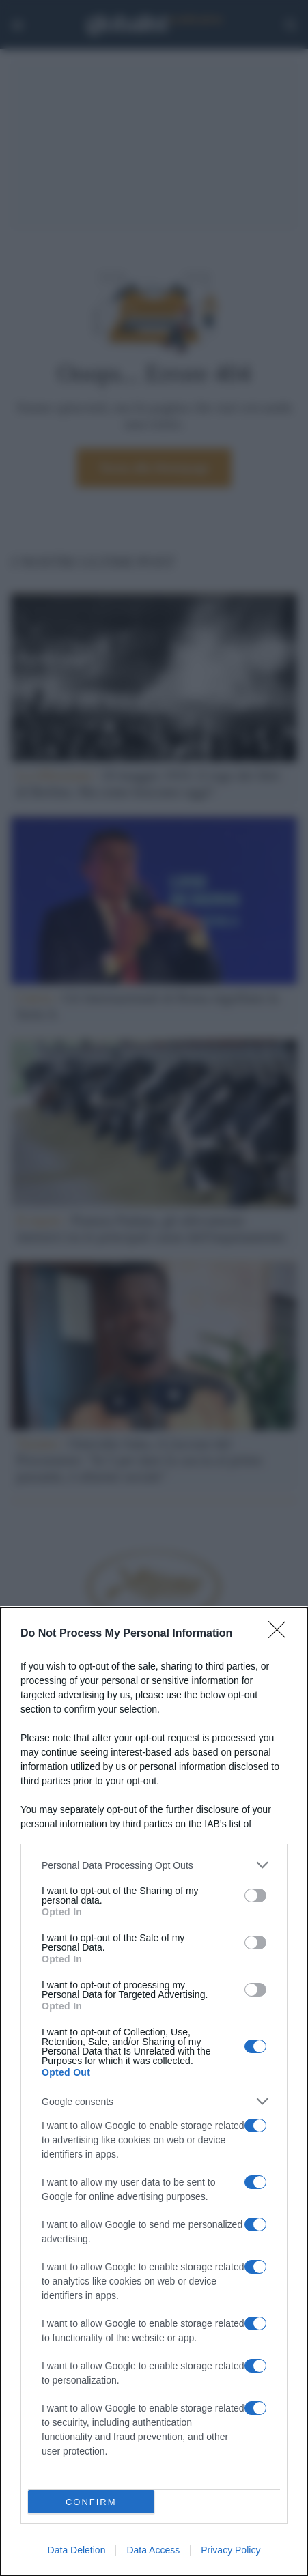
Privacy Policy (230, 2550)
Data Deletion (77, 2550)
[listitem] (154, 1865)
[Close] (281, 1634)
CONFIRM (91, 2502)
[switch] (255, 1895)
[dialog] (154, 2091)
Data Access (153, 2550)
